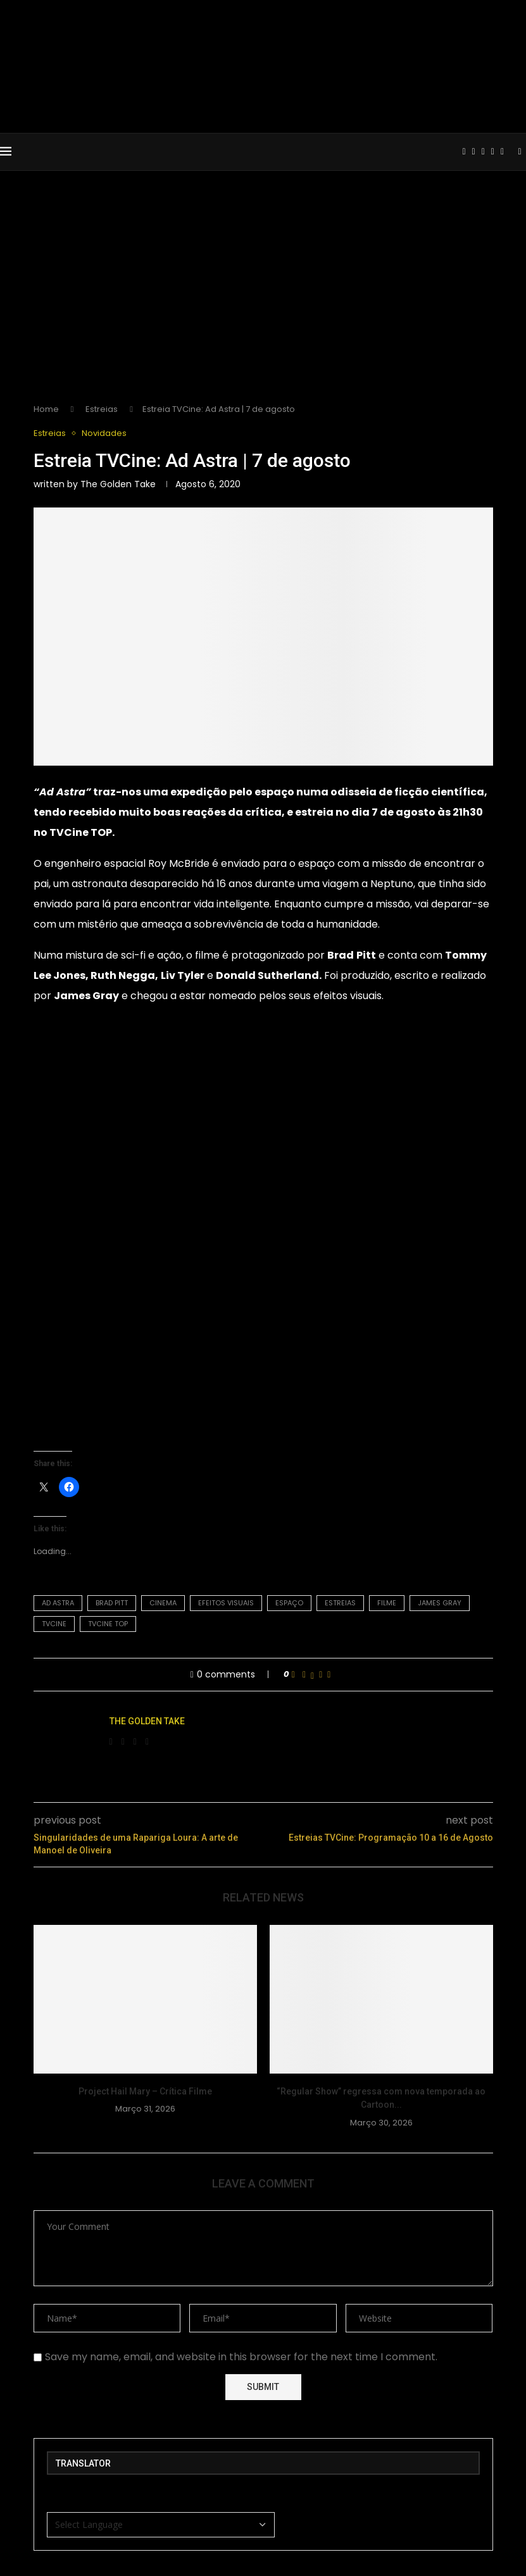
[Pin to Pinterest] (320, 1674)
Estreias (101, 409)
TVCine (54, 1624)
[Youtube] (483, 152)
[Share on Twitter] (312, 1674)
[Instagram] (473, 152)
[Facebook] (463, 152)
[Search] (519, 152)
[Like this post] (293, 1674)
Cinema (163, 1603)
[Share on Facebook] (304, 1674)
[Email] (492, 152)
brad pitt (112, 1603)
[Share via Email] (328, 1674)
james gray (439, 1603)
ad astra (58, 1603)
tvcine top (108, 1624)
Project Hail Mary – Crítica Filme (145, 2091)
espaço (289, 1603)
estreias (340, 1603)
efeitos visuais (226, 1603)
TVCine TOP (80, 832)
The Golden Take (118, 484)
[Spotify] (502, 152)
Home (46, 409)
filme (386, 1603)
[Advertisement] (263, 297)
